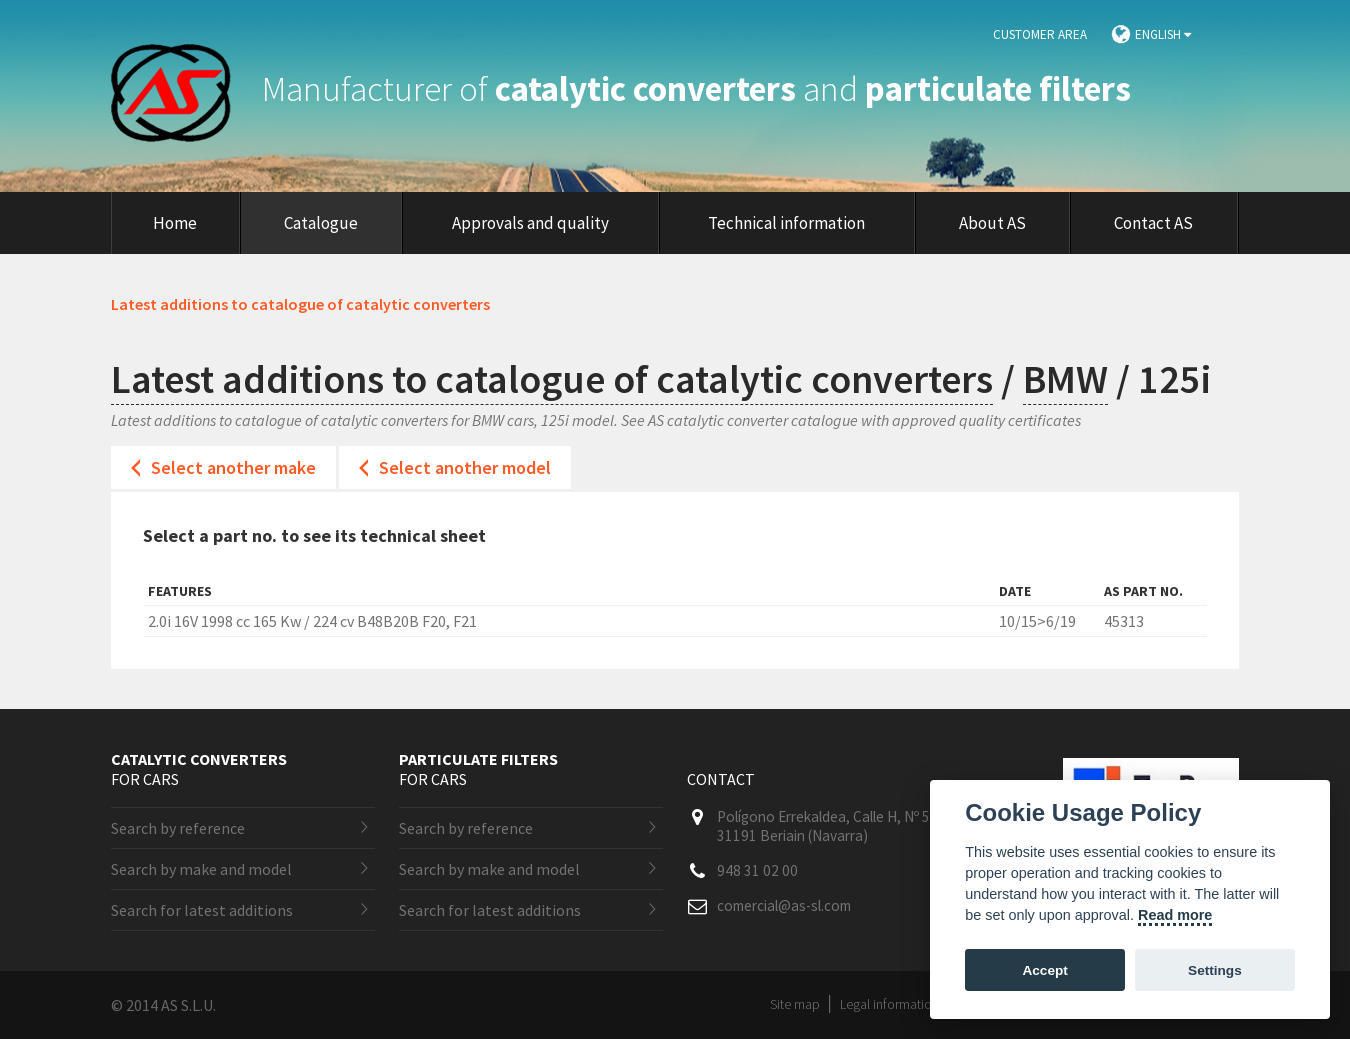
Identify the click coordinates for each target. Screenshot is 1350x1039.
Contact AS (1153, 223)
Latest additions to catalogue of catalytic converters (552, 379)
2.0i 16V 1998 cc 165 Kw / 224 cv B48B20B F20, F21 (312, 621)
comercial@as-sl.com (784, 905)
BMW (1065, 379)
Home (175, 223)
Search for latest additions (202, 910)
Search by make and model (201, 869)
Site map (795, 1004)
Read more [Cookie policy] (1175, 915)
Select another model (465, 467)
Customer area (1040, 34)
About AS (992, 223)
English (1163, 34)
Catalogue (321, 223)
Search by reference (178, 828)
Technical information (786, 223)
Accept (1044, 970)
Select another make (233, 467)
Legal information (889, 1004)
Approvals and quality (530, 223)
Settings (1215, 970)
